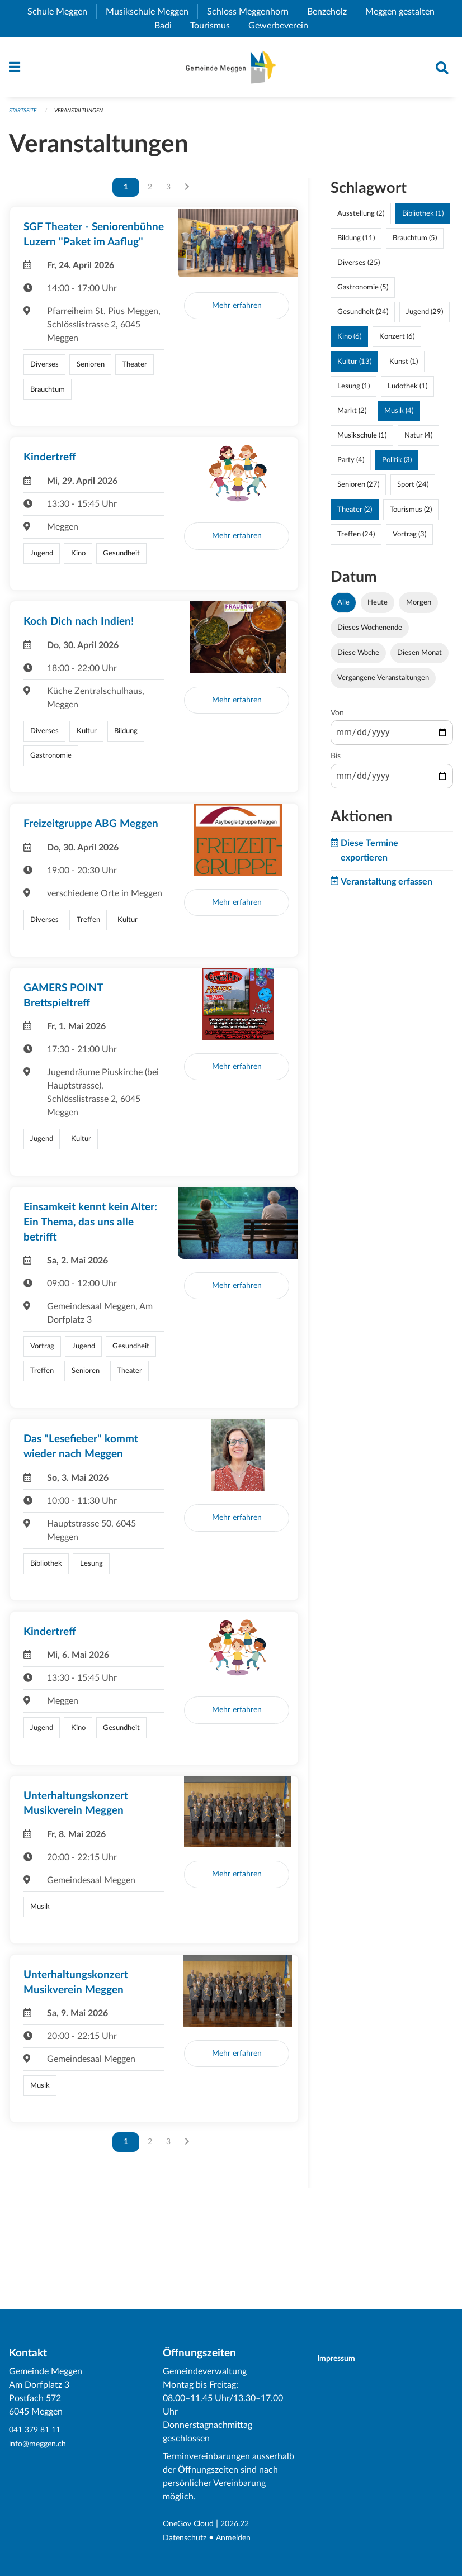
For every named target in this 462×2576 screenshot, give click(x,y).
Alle (343, 607)
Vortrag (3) (409, 539)
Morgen (418, 607)
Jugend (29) (424, 317)
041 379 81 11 (37, 2430)
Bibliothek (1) (423, 218)
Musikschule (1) (361, 441)
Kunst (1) (403, 366)
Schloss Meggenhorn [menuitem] (252, 11)
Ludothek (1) (407, 391)
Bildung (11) (356, 243)
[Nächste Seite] (187, 192)
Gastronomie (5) (362, 292)
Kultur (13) (354, 366)
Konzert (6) (396, 342)
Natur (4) (418, 441)
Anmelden (241, 2538)
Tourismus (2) (411, 514)
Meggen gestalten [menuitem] (404, 11)
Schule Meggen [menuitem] (61, 11)
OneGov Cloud (192, 2524)
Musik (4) (398, 416)
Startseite (25, 115)
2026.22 (244, 2524)
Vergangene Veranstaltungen (383, 683)
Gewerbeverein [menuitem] (282, 25)
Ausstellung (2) (360, 218)
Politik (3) (397, 465)
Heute (377, 607)
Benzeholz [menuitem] (331, 11)
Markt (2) (351, 416)
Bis (336, 762)
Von (337, 719)
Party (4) (350, 465)
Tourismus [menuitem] (214, 25)
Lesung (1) (353, 391)
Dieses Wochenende (369, 633)
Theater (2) (354, 514)
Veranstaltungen (86, 115)
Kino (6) (349, 342)
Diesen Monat (419, 658)
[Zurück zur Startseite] (231, 70)
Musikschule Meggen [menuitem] (151, 11)
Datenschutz (188, 2538)
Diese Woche (358, 658)
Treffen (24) (356, 539)
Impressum (343, 2359)
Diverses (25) (358, 268)
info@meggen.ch (41, 2444)
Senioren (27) (358, 490)
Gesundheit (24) (362, 317)
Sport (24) (412, 490)
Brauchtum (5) (415, 243)
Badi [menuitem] (167, 25)
